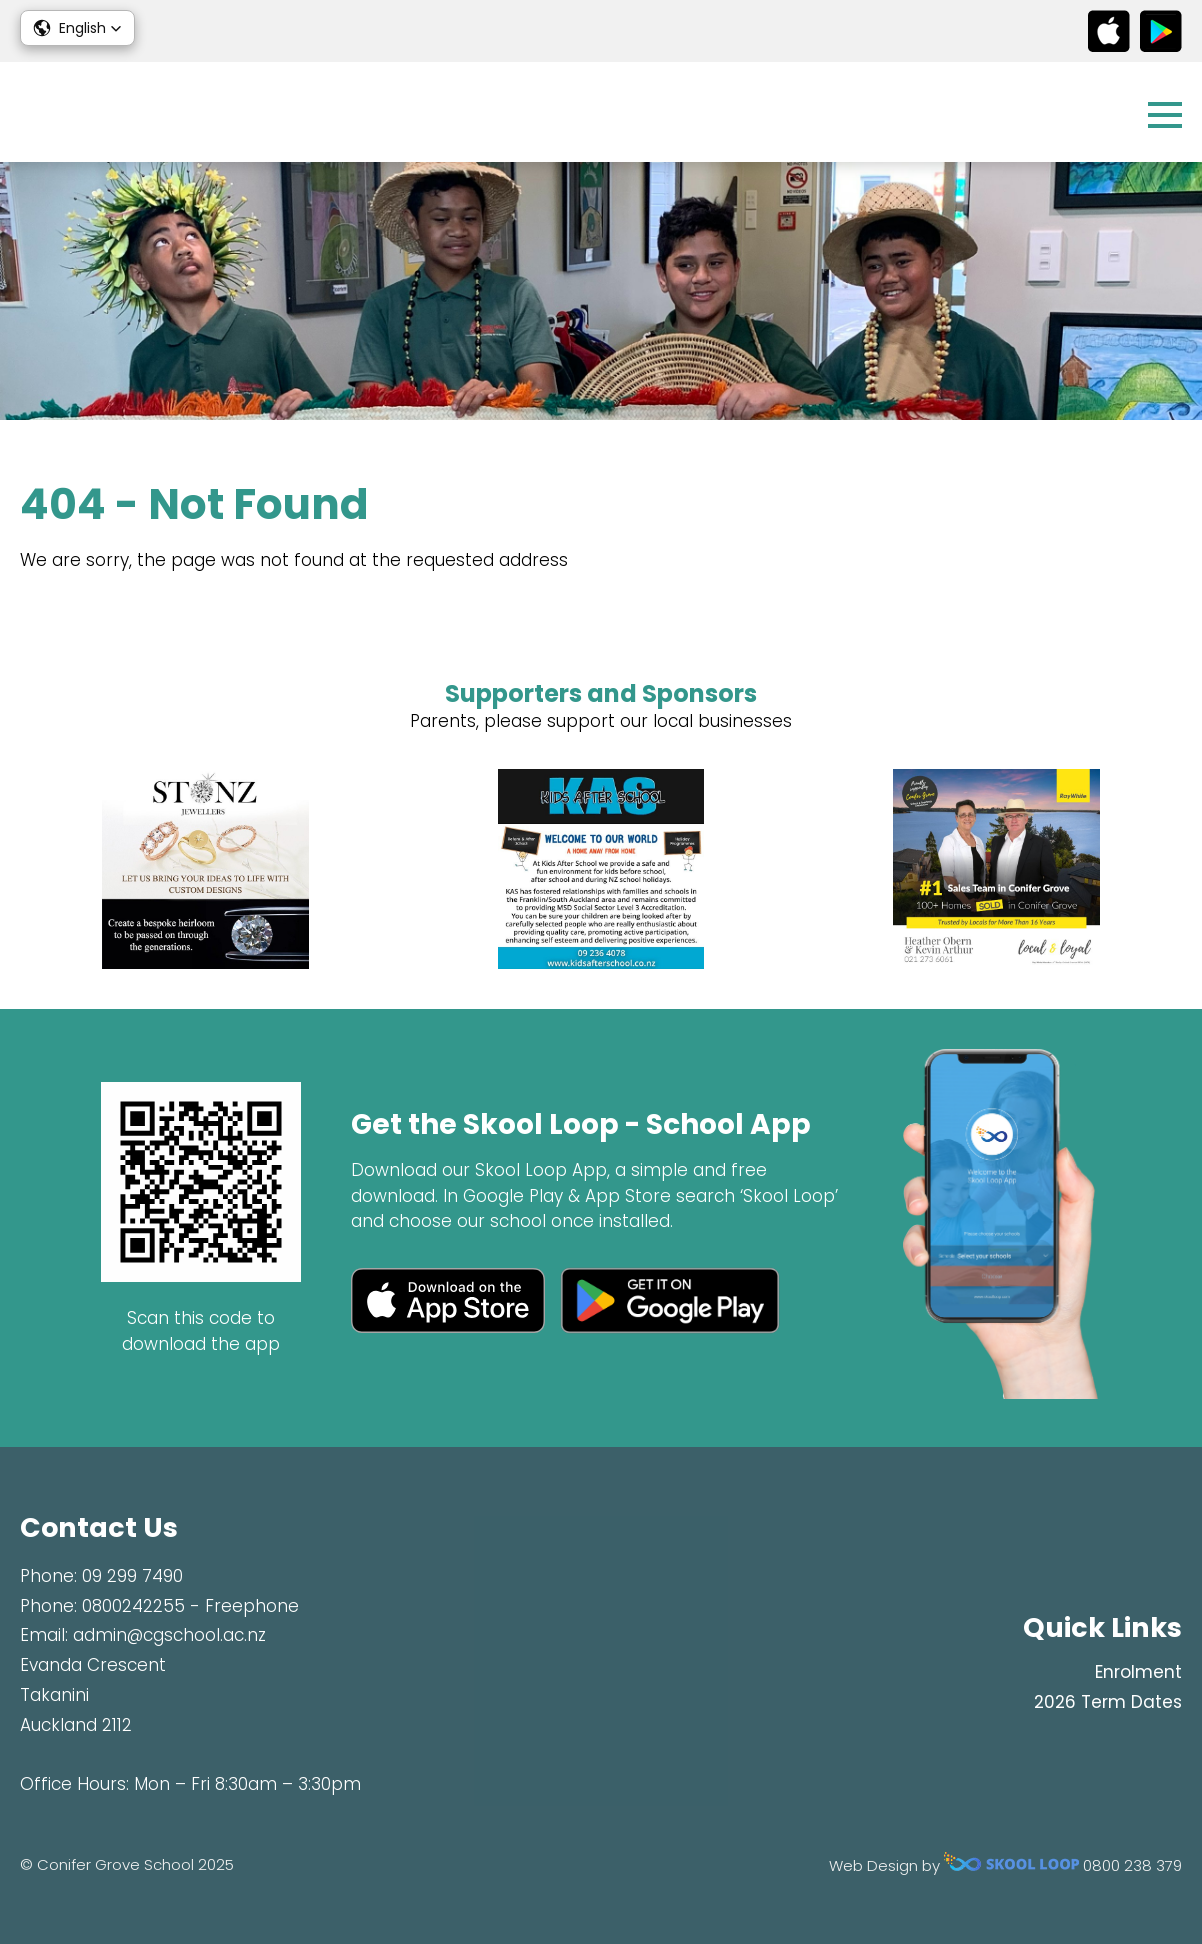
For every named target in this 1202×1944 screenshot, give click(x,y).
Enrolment (1138, 1672)
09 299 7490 (132, 1576)
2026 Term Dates (1108, 1702)
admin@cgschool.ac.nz (169, 1635)
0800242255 (133, 1606)
